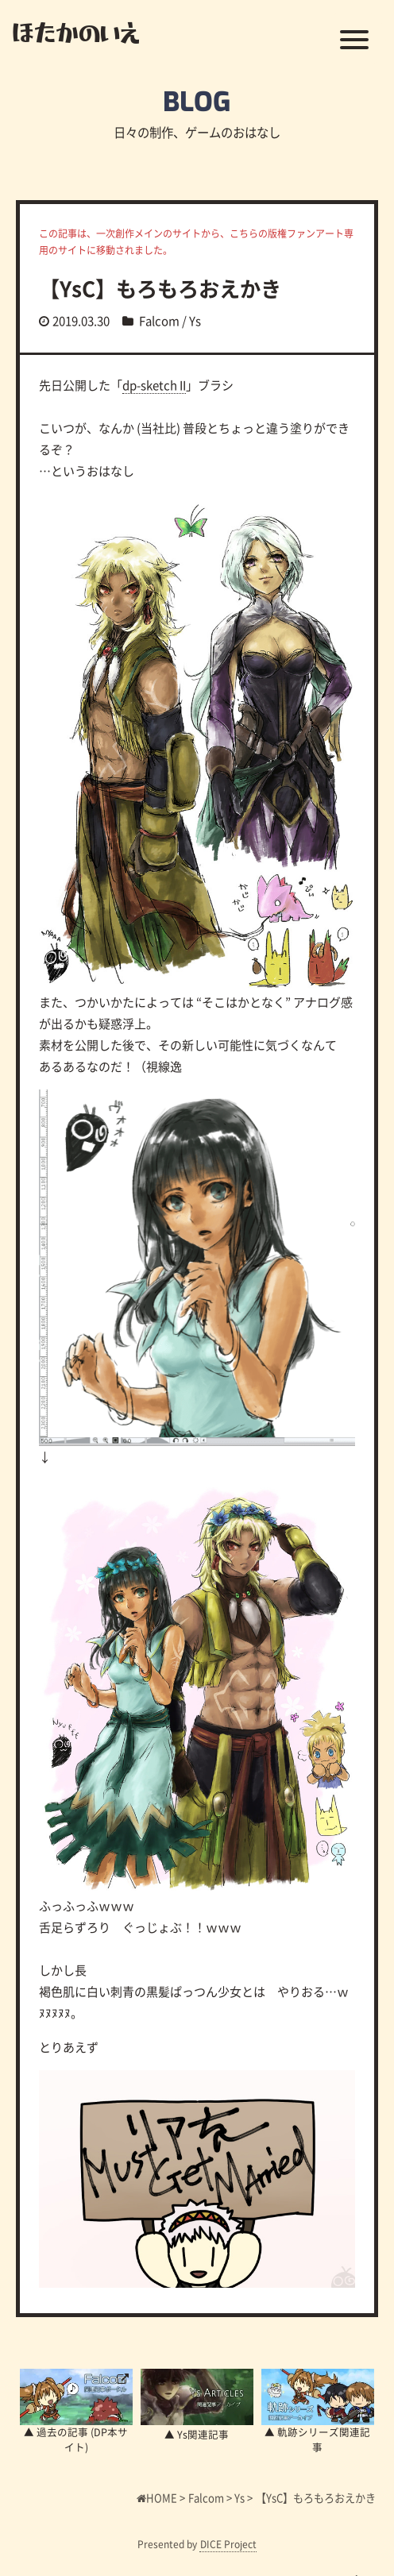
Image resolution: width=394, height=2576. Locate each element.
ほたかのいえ (76, 31)
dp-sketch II (154, 384)
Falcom (159, 320)
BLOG (197, 102)
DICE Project (228, 2544)
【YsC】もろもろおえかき (160, 288)
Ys (195, 320)
